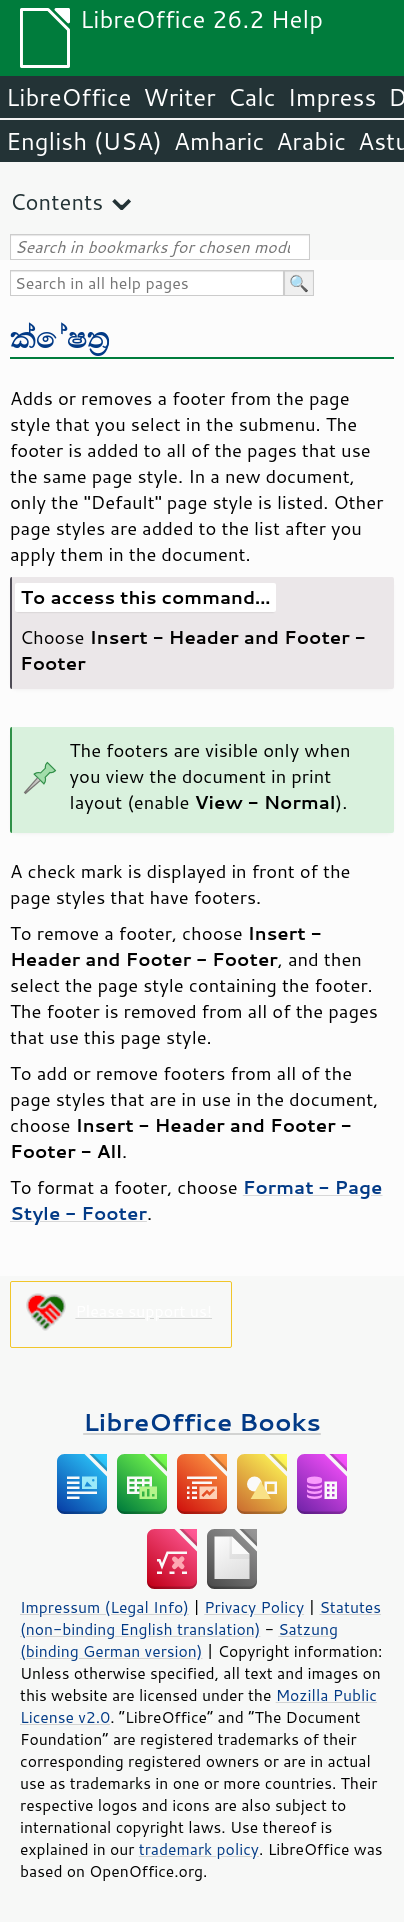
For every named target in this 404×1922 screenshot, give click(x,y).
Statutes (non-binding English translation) (200, 1618)
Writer (179, 97)
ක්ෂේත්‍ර (60, 336)
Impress (332, 97)
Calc (252, 97)
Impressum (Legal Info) (104, 1607)
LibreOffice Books (202, 1421)
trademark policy (199, 1849)
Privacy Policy (254, 1607)
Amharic (219, 141)
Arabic (311, 141)
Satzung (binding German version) (179, 1640)
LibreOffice (68, 97)
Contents (56, 201)
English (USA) (84, 141)
